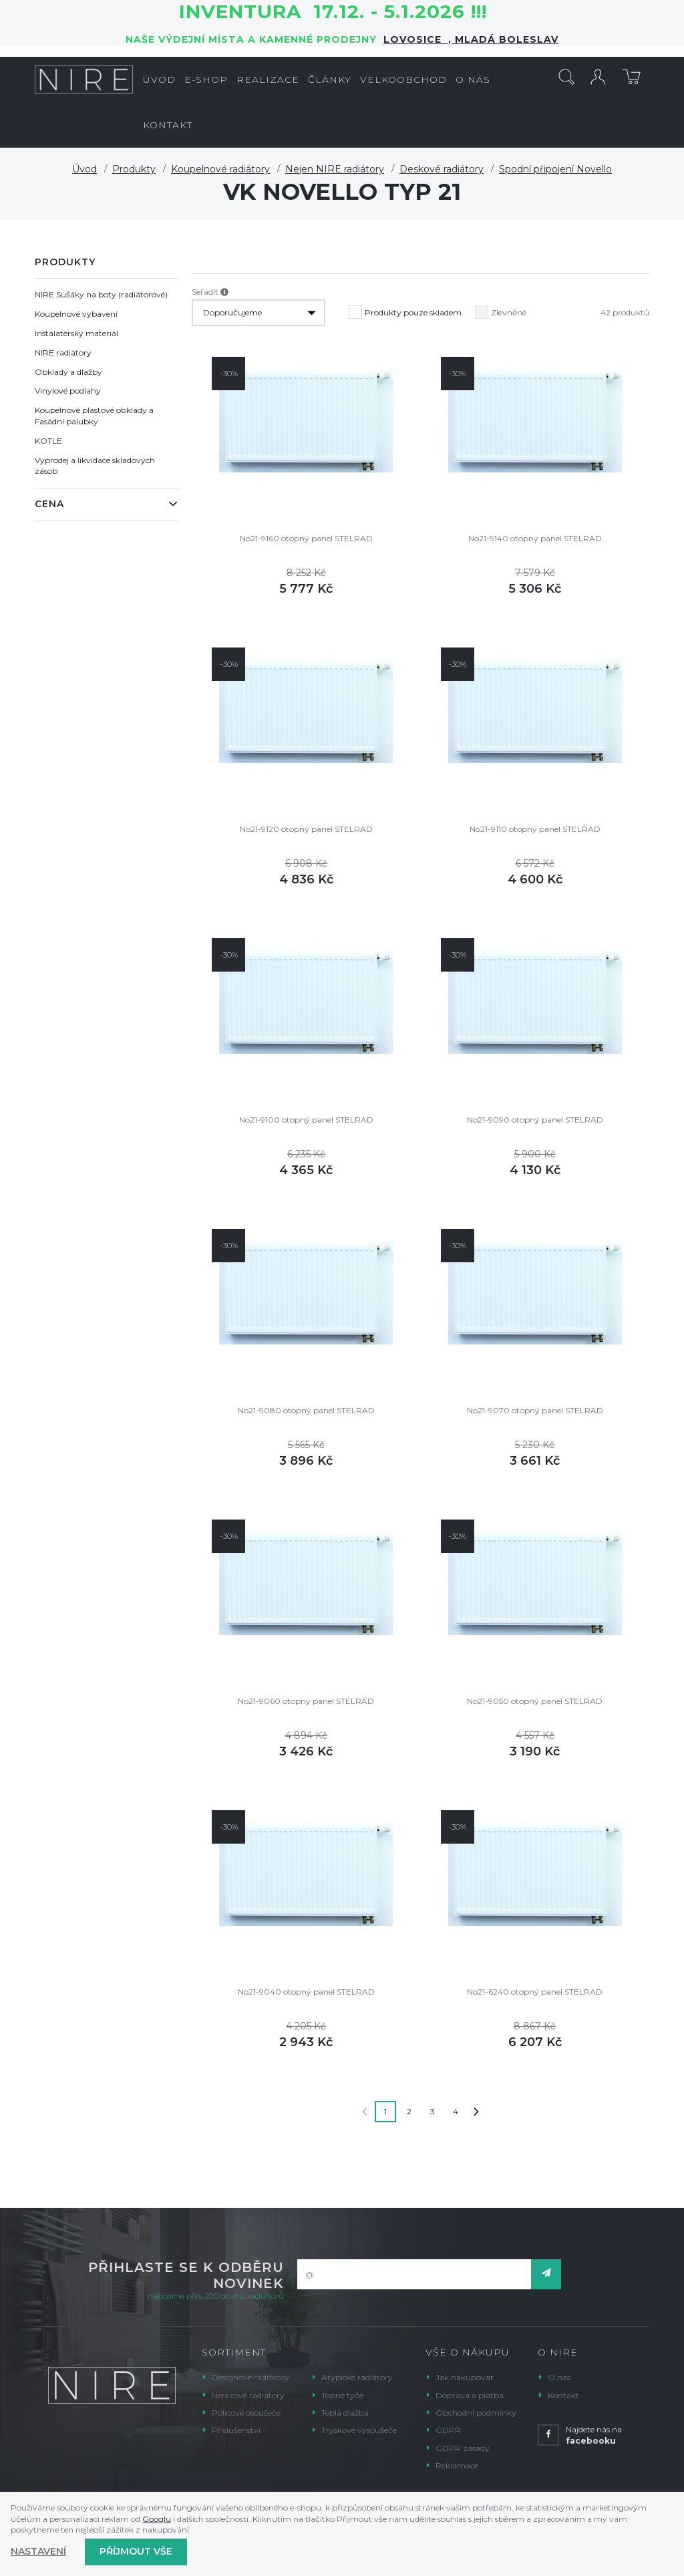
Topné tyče (342, 2395)
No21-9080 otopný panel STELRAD (306, 1410)
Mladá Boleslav (505, 39)
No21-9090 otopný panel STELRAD (535, 1120)
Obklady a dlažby (68, 372)
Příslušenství (236, 2430)
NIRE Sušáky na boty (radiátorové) (101, 294)
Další (476, 2111)
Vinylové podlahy (68, 391)
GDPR (448, 2430)
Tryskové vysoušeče (359, 2430)
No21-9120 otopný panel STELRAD (306, 829)
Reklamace (457, 2465)
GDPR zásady (463, 2448)
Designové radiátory (250, 2377)
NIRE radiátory (63, 352)
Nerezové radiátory (248, 2395)
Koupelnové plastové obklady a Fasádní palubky (94, 415)
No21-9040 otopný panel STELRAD (306, 1992)
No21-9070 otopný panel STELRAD (535, 1410)
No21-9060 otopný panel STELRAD (306, 1701)
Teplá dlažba (345, 2413)
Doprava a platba (470, 2395)
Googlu (156, 2519)
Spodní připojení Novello (555, 169)
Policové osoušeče (246, 2413)
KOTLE (48, 441)
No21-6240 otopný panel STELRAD (535, 1992)
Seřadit (210, 292)
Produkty (134, 169)
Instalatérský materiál (76, 333)
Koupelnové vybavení (76, 314)
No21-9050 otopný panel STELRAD (535, 1701)
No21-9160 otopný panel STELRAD (306, 538)
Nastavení (38, 2551)
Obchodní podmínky (476, 2413)
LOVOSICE (415, 39)
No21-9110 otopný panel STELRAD (535, 829)
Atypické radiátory (357, 2377)
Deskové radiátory (441, 169)
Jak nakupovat (465, 2377)
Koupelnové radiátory (220, 169)
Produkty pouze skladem (405, 309)
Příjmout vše (136, 2551)
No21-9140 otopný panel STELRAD (535, 538)
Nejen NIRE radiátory (334, 169)
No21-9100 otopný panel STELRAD (306, 1120)
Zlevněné (500, 309)
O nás (559, 2377)
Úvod (84, 169)
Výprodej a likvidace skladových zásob (95, 465)
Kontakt (563, 2395)
